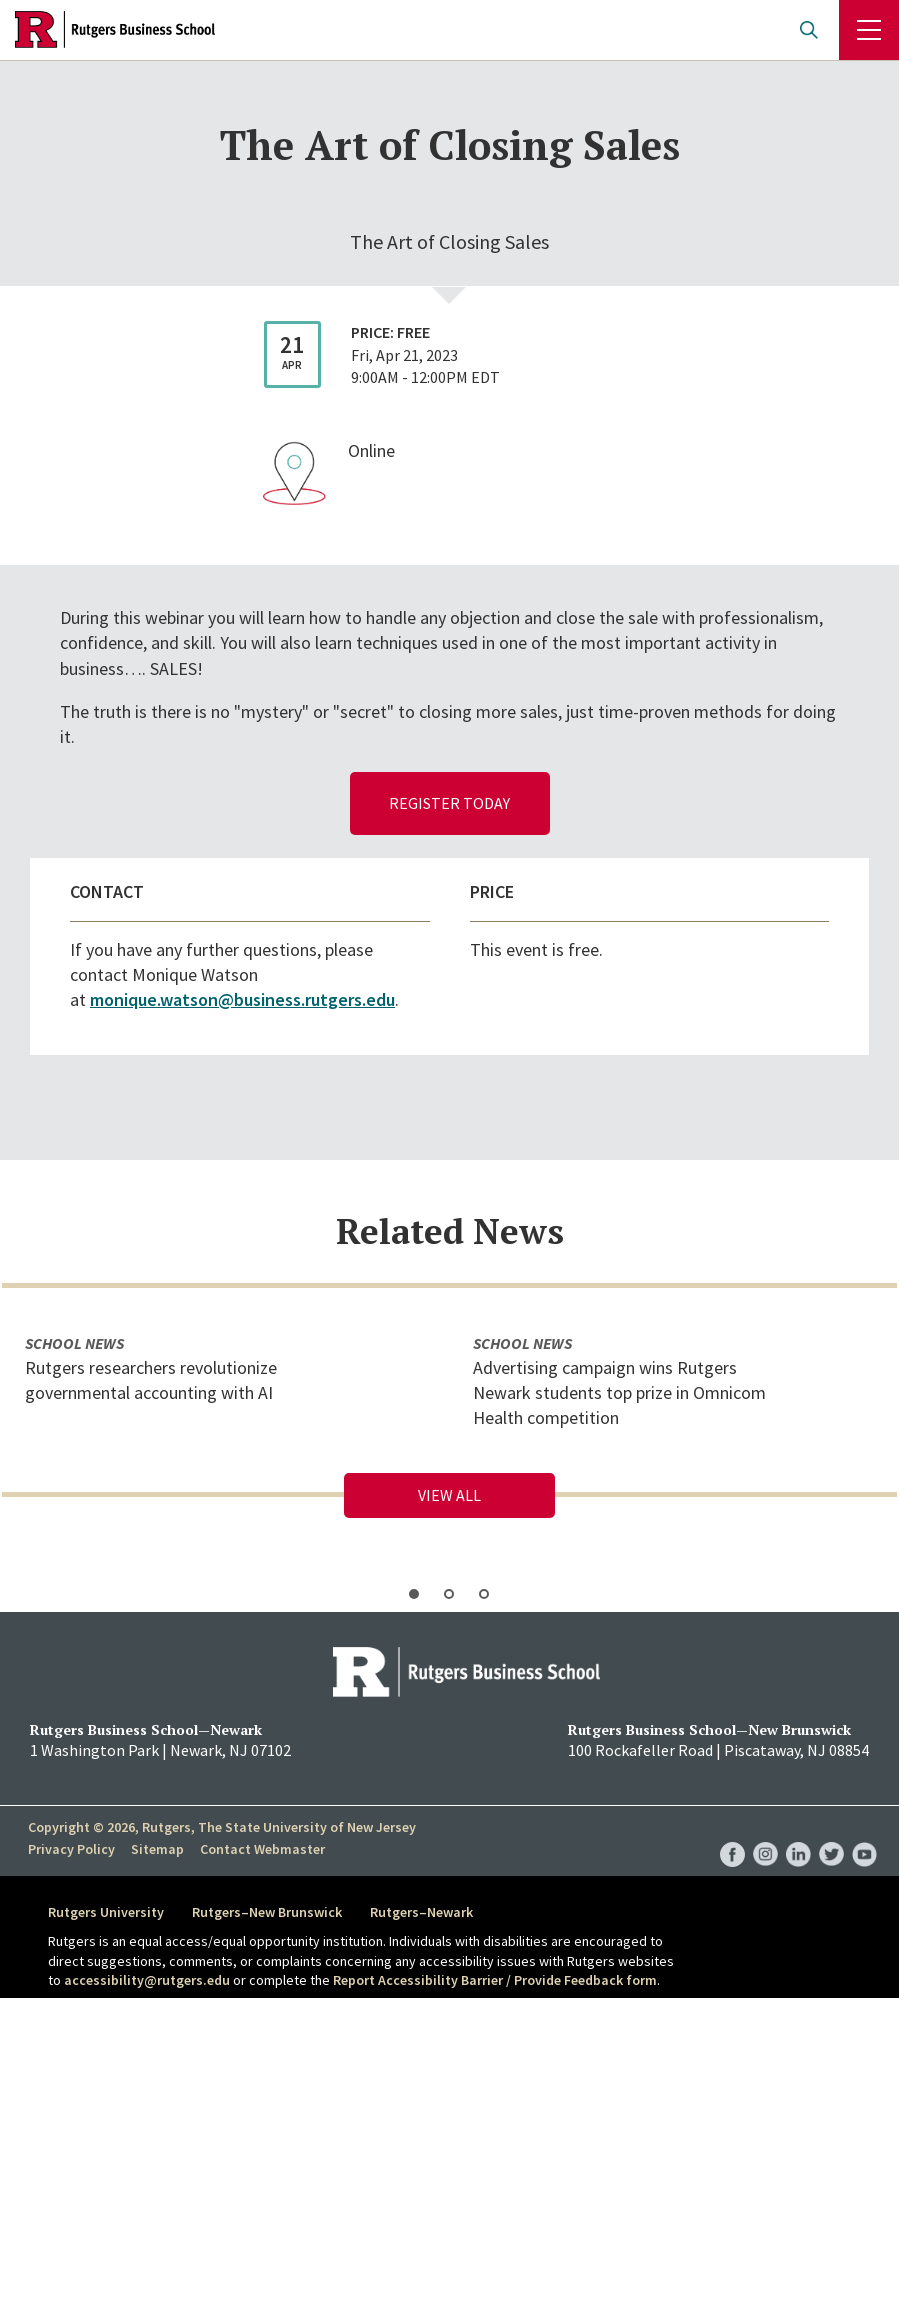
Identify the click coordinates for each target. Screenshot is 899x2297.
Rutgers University (106, 1912)
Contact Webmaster (262, 1849)
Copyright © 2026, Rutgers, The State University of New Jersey (222, 1827)
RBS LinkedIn (798, 1834)
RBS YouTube (864, 1834)
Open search (809, 30)
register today (449, 803)
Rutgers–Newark (421, 1912)
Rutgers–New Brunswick (267, 1912)
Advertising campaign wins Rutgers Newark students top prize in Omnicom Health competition (619, 1392)
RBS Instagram (765, 1834)
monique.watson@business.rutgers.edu (242, 999)
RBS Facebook (732, 1834)
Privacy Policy (71, 1849)
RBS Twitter (831, 1834)
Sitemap (157, 1849)
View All (449, 1495)
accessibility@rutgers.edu (147, 1980)
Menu (869, 30)
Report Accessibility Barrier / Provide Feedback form (495, 1980)
